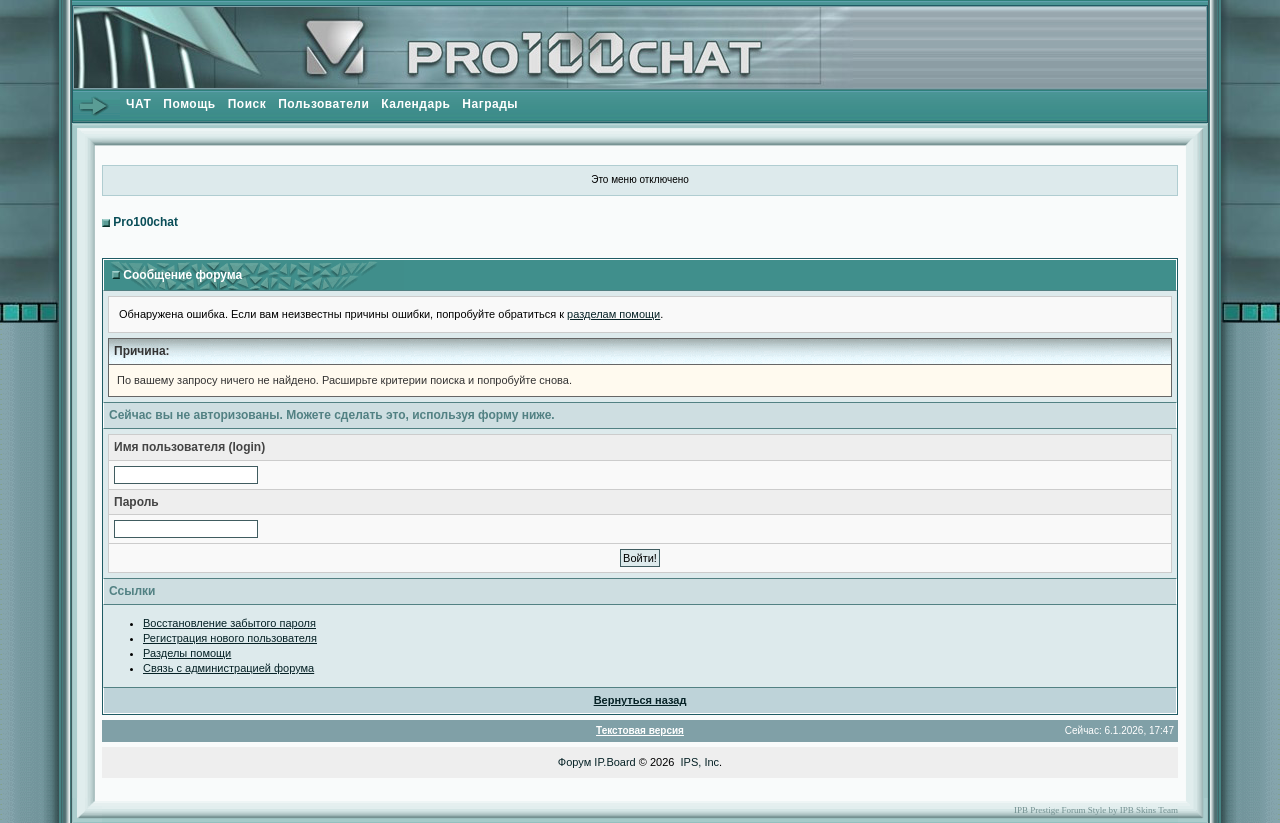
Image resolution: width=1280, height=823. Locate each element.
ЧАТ (138, 104)
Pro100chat (145, 222)
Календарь (415, 104)
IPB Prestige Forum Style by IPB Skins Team (1096, 810)
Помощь (189, 104)
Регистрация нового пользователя (230, 638)
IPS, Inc (700, 762)
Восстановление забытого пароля (229, 623)
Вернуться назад (640, 700)
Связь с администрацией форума (228, 668)
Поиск (247, 104)
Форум (574, 762)
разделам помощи (613, 314)
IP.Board (614, 762)
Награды (490, 104)
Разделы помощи (187, 653)
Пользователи (323, 104)
